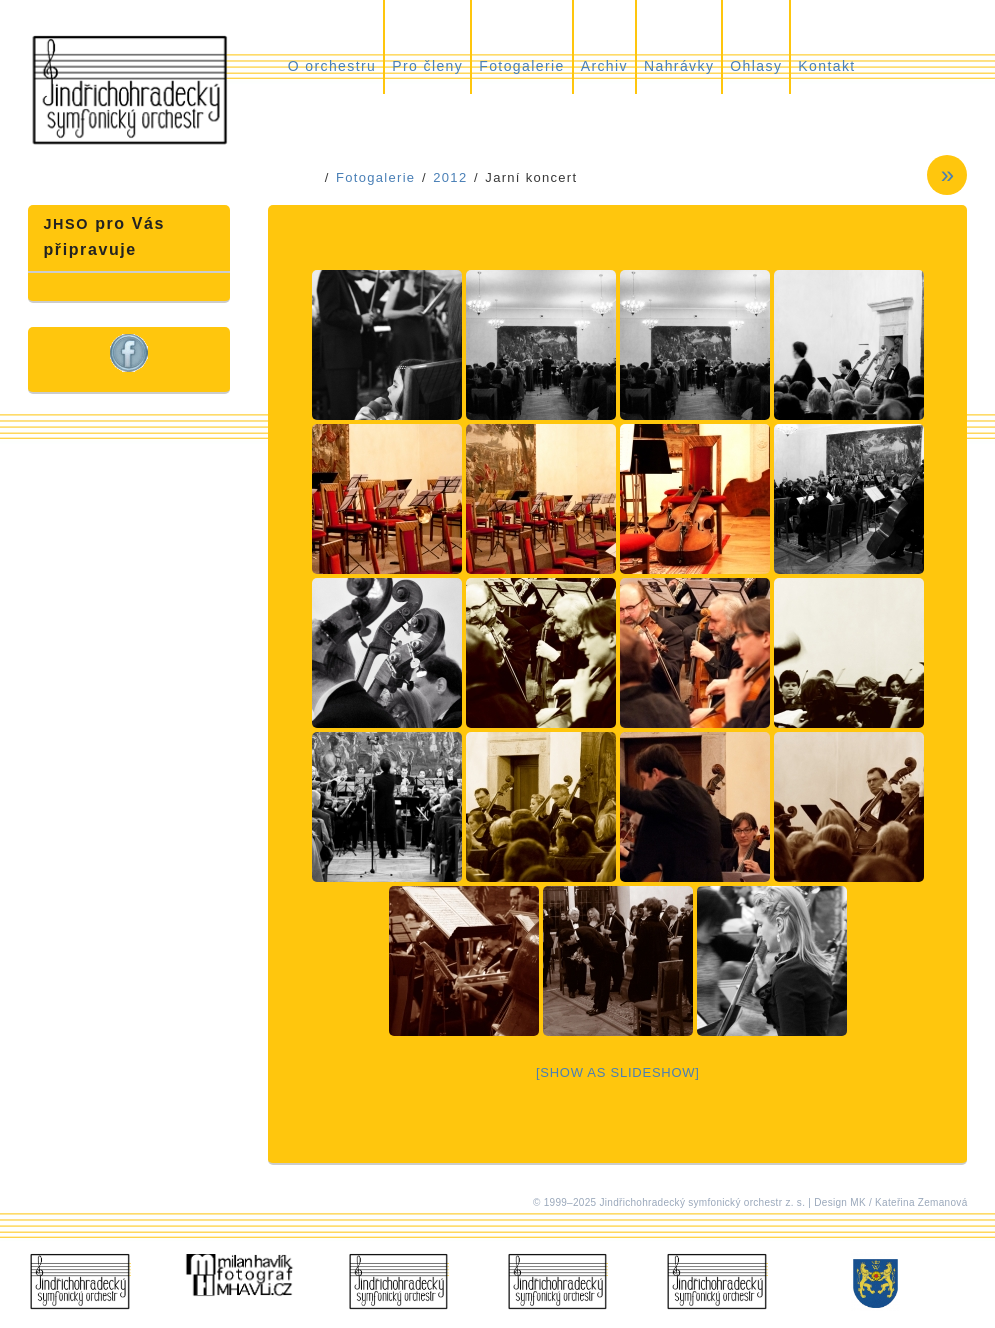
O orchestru (332, 66)
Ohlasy (756, 66)
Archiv (604, 66)
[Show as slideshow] (618, 1072)
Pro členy (427, 66)
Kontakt (826, 66)
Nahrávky (679, 66)
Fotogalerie (521, 66)
